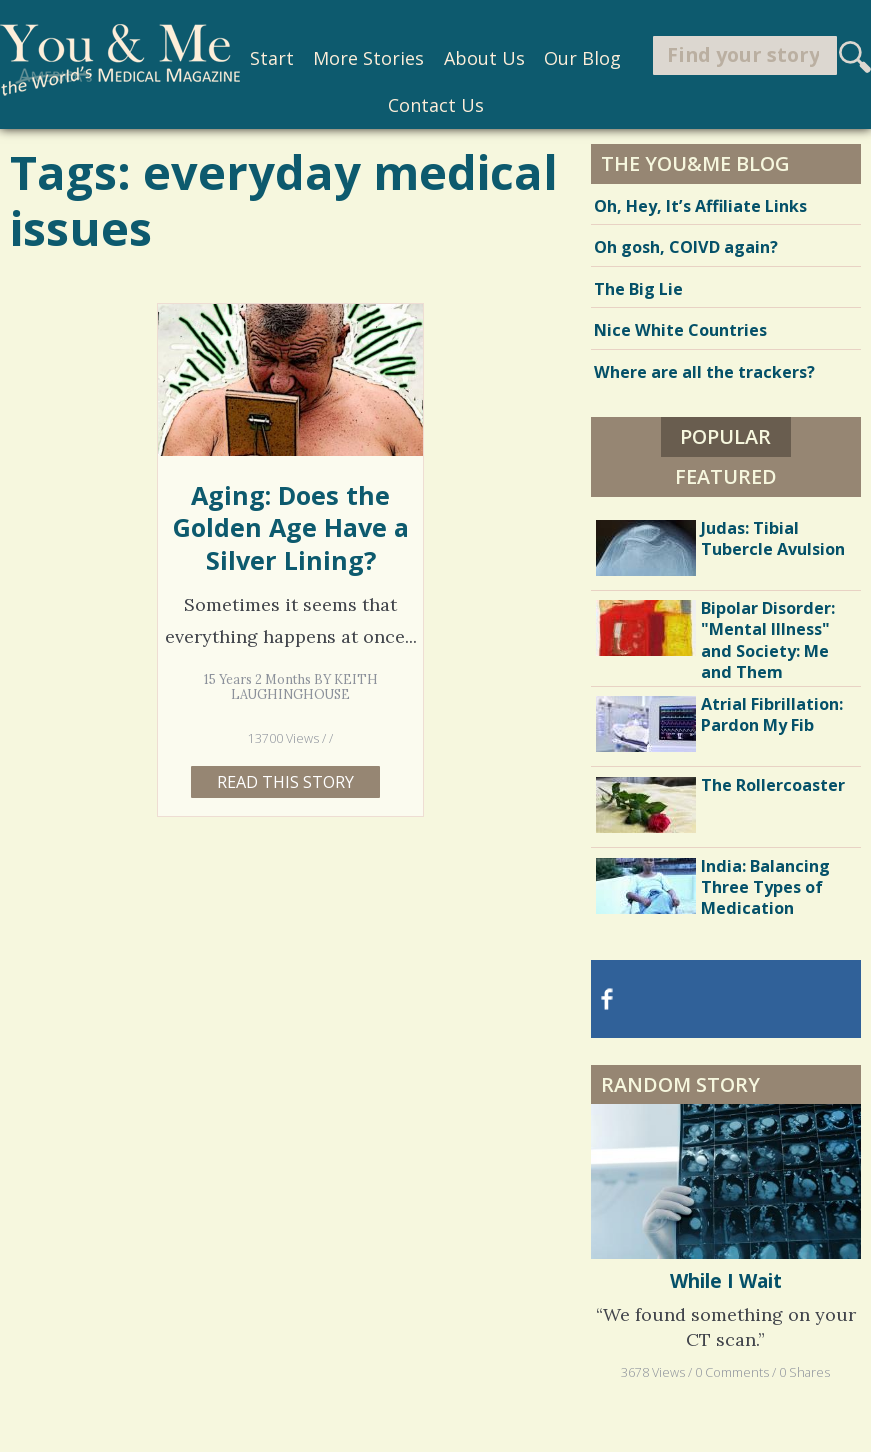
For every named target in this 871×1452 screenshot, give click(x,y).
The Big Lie (638, 289)
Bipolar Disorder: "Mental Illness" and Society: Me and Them (768, 639)
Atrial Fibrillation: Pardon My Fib (772, 714)
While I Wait (726, 1281)
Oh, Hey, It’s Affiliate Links (700, 206)
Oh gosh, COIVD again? (686, 247)
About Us (484, 58)
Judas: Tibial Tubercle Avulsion (773, 538)
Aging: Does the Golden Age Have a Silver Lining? (291, 527)
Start (272, 58)
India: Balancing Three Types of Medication (765, 887)
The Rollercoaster (773, 785)
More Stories (368, 58)
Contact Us (436, 105)
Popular (725, 436)
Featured (726, 476)
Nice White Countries (680, 330)
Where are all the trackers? (704, 372)
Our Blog (582, 58)
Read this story (285, 782)
